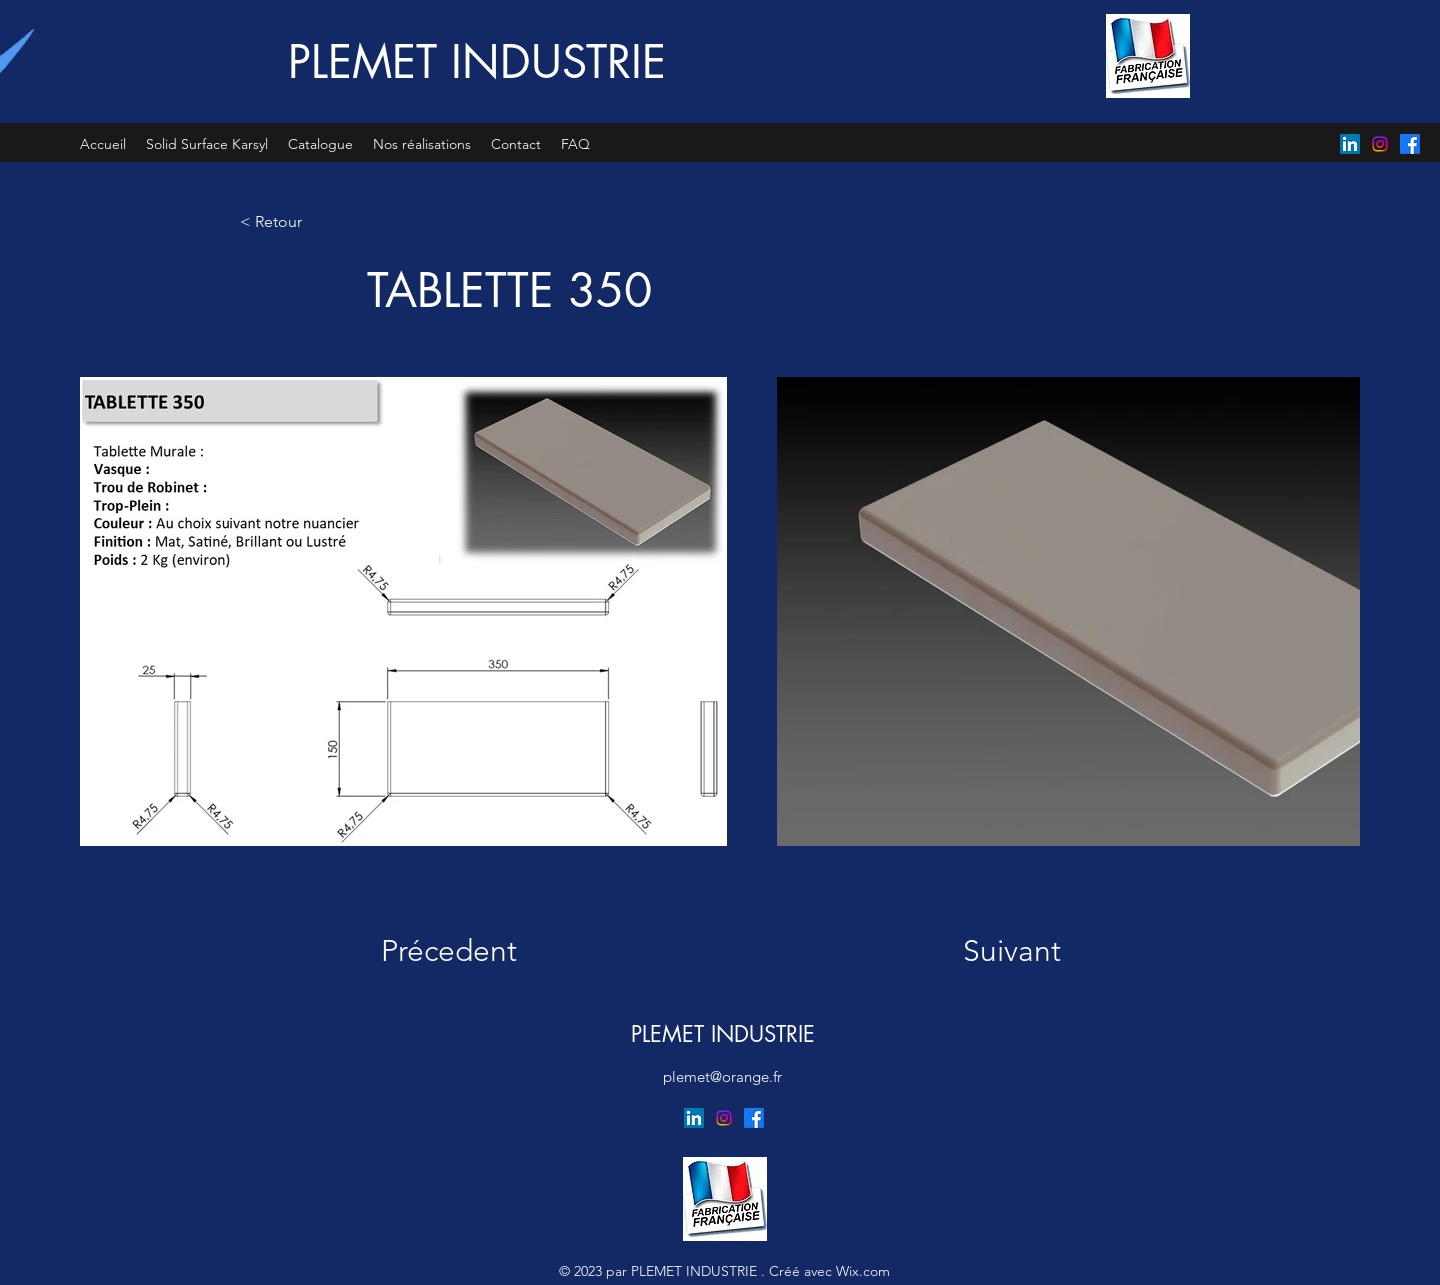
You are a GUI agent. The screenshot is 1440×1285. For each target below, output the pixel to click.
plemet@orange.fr (722, 1076)
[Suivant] (993, 951)
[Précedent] (462, 951)
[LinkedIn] (1350, 144)
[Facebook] (1410, 144)
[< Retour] (306, 221)
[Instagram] (1380, 144)
